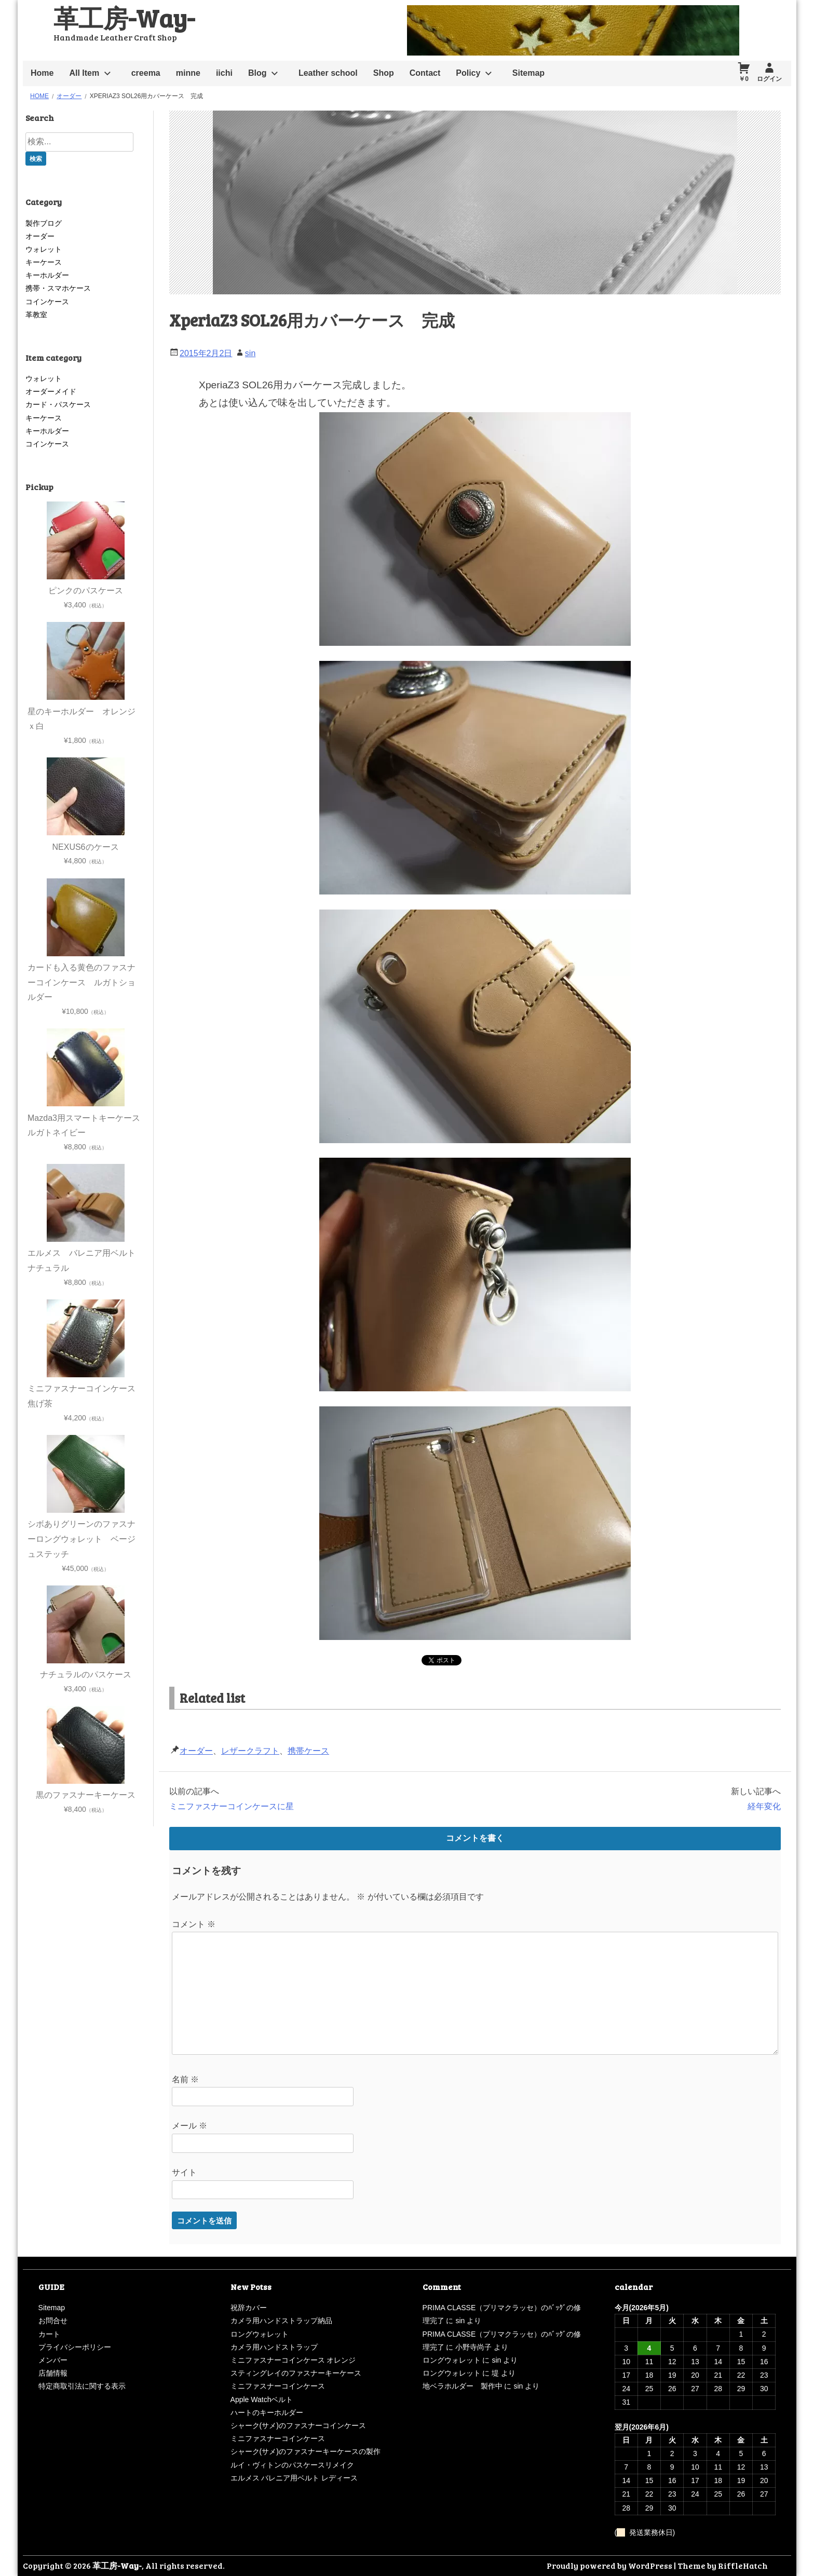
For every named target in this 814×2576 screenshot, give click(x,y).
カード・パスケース (58, 404)
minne (188, 73)
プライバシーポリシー (74, 2347)
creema (145, 73)
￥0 (744, 79)
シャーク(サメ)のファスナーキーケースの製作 (305, 2451)
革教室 (36, 314)
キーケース (43, 262)
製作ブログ (43, 223)
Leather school (328, 73)
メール (189, 2125)
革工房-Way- (124, 17)
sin (250, 353)
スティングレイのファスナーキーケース (295, 2373)
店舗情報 (52, 2373)
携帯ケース (308, 1750)
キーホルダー (47, 275)
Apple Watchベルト (261, 2399)
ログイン (769, 79)
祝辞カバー (248, 2307)
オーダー (196, 1750)
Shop (383, 73)
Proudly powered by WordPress (609, 2565)
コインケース (47, 301)
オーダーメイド (50, 391)
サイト (184, 2172)
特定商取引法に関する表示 (82, 2386)
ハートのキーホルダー (266, 2412)
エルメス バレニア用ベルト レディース (294, 2478)
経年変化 (764, 1806)
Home (42, 73)
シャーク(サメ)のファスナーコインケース (298, 2425)
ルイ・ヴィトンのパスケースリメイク (292, 2465)
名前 (185, 2079)
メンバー (52, 2360)
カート (49, 2334)
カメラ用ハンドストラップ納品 (281, 2320)
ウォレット (43, 249)
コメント (193, 1924)
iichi (224, 73)
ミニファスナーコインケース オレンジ (293, 2360)
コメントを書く (475, 1838)
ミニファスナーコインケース (277, 2386)
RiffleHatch (743, 2565)
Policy (468, 73)
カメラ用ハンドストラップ (274, 2347)
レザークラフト (250, 1750)
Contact (425, 73)
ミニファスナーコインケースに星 (231, 1806)
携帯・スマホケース (58, 288)
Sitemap (528, 73)
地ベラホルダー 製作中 (463, 2386)
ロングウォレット (259, 2334)
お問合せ (52, 2320)
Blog (257, 73)
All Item (84, 73)
